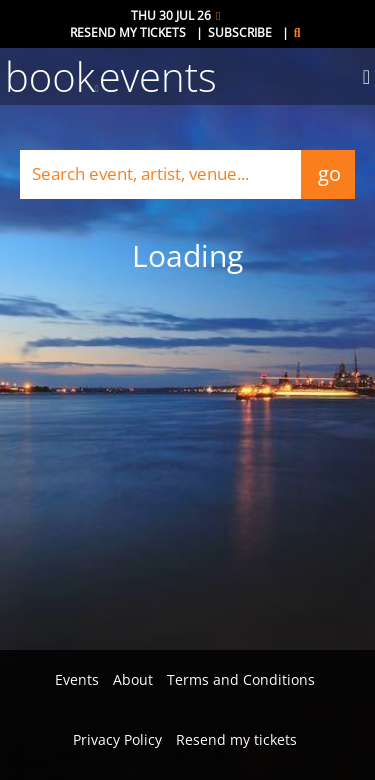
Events (77, 679)
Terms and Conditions (241, 679)
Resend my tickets (128, 32)
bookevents (111, 76)
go (328, 173)
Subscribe (240, 32)
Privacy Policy (117, 739)
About (133, 679)
